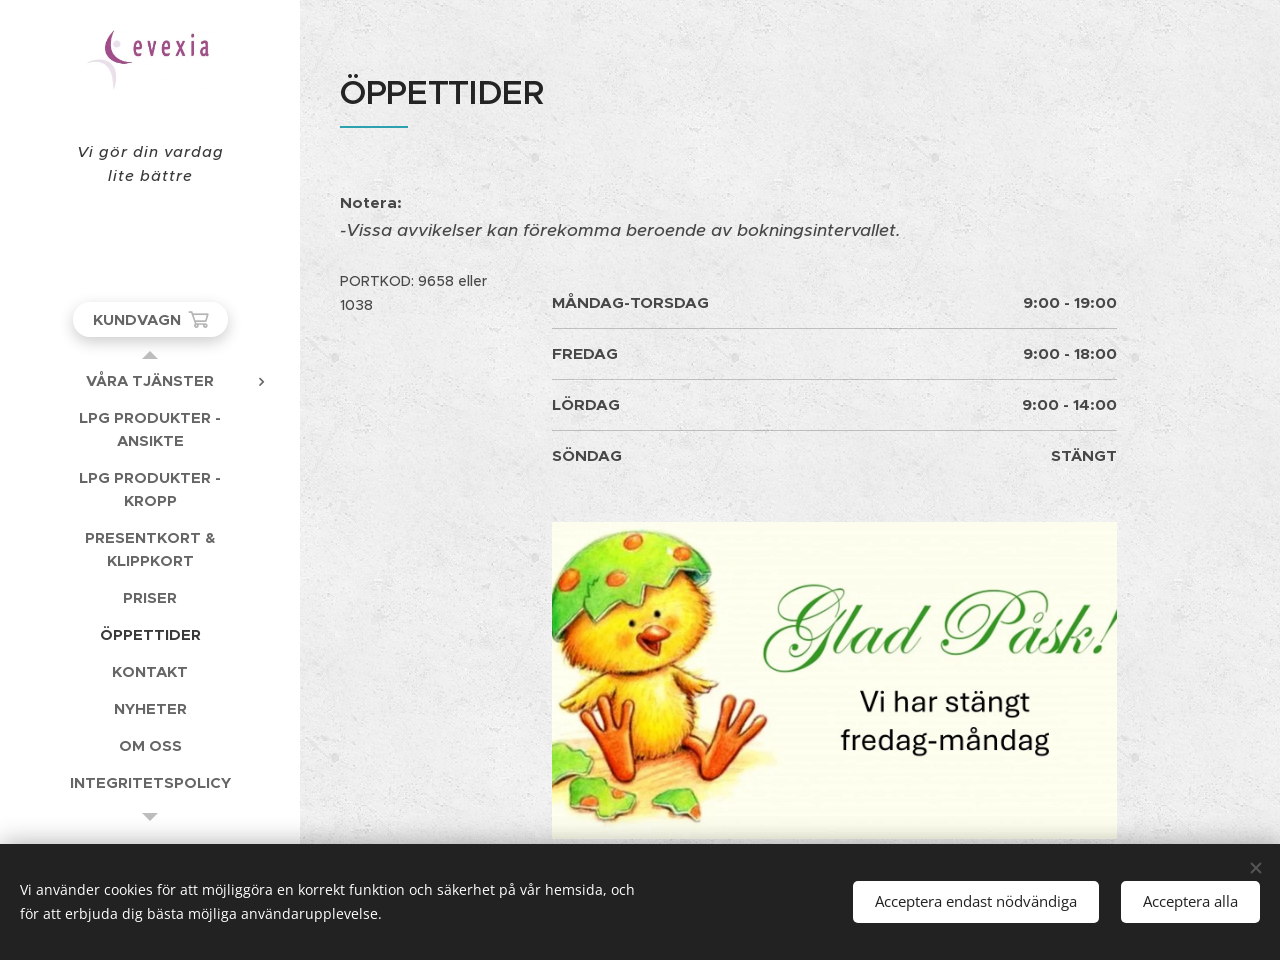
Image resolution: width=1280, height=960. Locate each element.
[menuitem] (150, 380)
